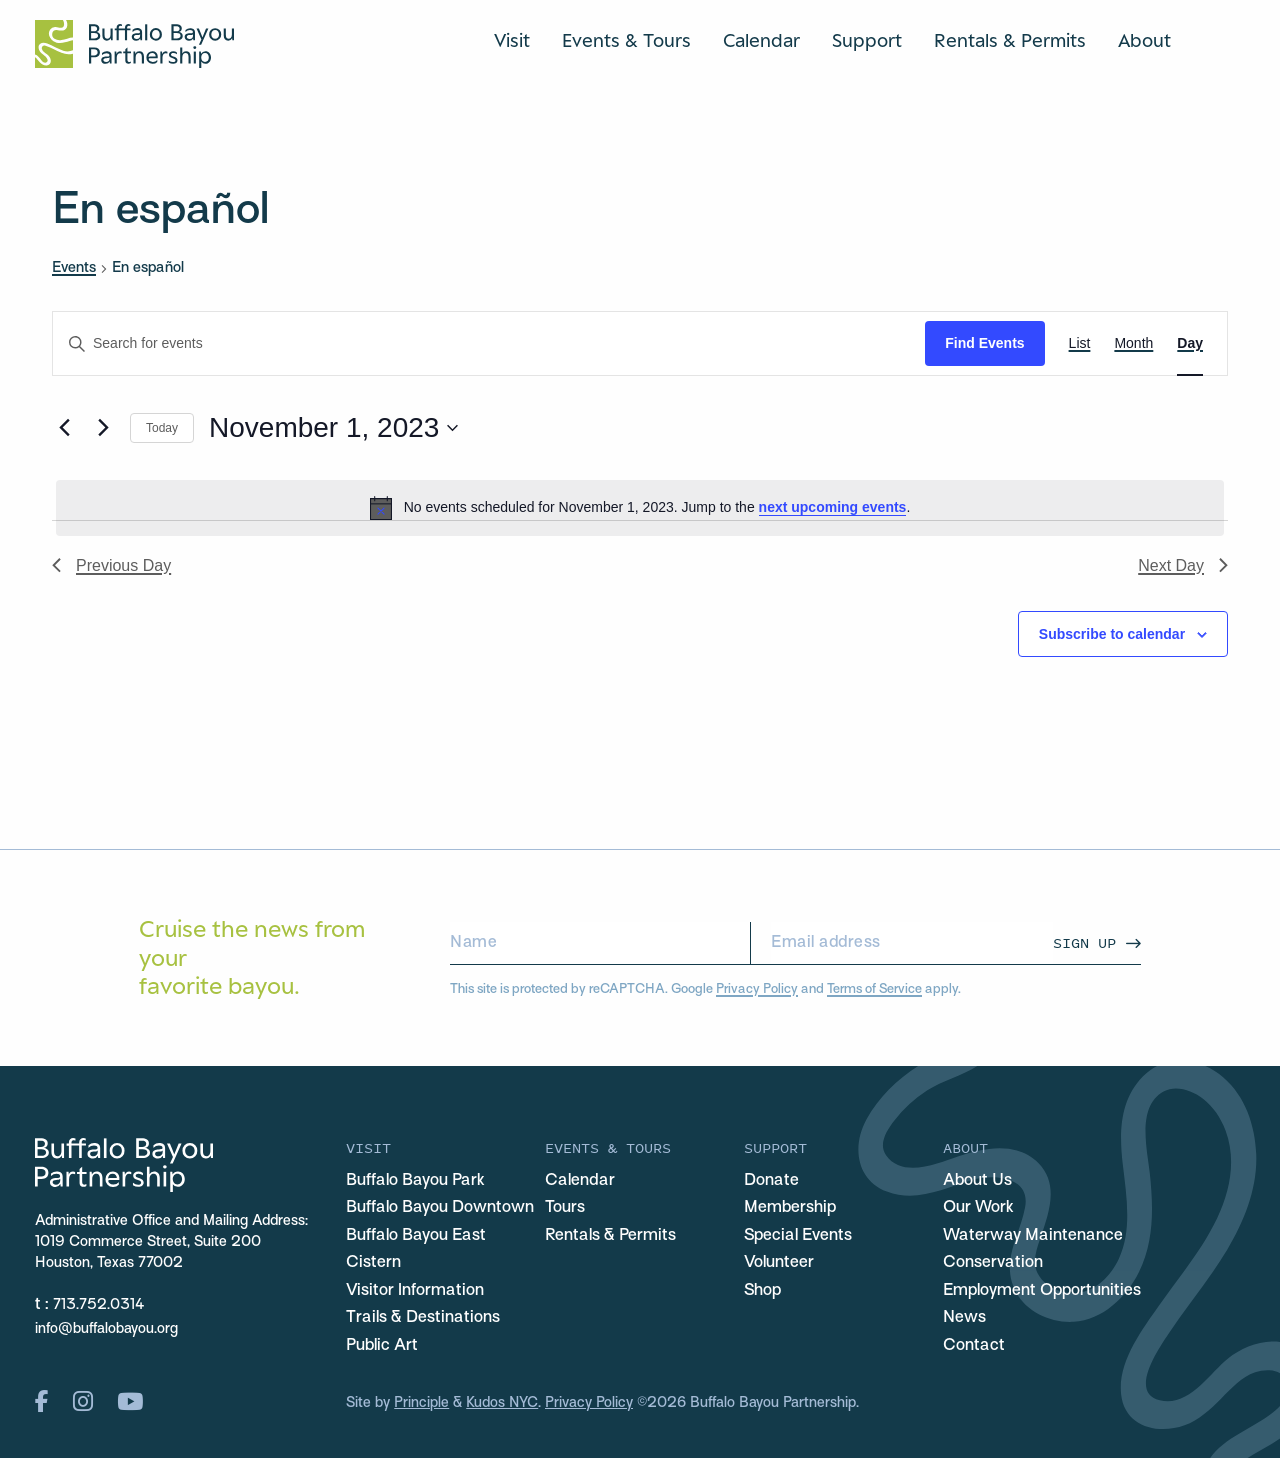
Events (74, 268)
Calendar (761, 40)
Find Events (984, 343)
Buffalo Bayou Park (415, 1181)
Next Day (1183, 565)
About (1144, 40)
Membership (790, 1209)
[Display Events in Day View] (1190, 343)
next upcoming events (833, 507)
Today (162, 428)
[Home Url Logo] (134, 44)
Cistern (373, 1264)
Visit (512, 40)
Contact (974, 1346)
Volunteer (779, 1264)
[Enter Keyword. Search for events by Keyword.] (489, 343)
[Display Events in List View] (1080, 343)
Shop (763, 1291)
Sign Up (1084, 942)
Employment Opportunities (1042, 1291)
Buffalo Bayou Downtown (440, 1209)
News (964, 1319)
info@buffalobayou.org (106, 1329)
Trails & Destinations (423, 1319)
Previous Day (111, 565)
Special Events (798, 1236)
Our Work (978, 1209)
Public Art (382, 1346)
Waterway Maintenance (1033, 1236)
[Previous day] (64, 428)
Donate (771, 1181)
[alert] (640, 508)
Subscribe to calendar (1112, 634)
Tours (565, 1209)
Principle (421, 1404)
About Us (977, 1181)
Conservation (993, 1264)
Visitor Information (415, 1291)
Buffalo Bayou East (416, 1236)
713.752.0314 (99, 1305)
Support (867, 40)
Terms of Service (873, 989)
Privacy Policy (756, 989)
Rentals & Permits (1010, 40)
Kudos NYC (502, 1404)
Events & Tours (626, 40)
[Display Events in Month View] (1133, 343)
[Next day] (103, 428)
